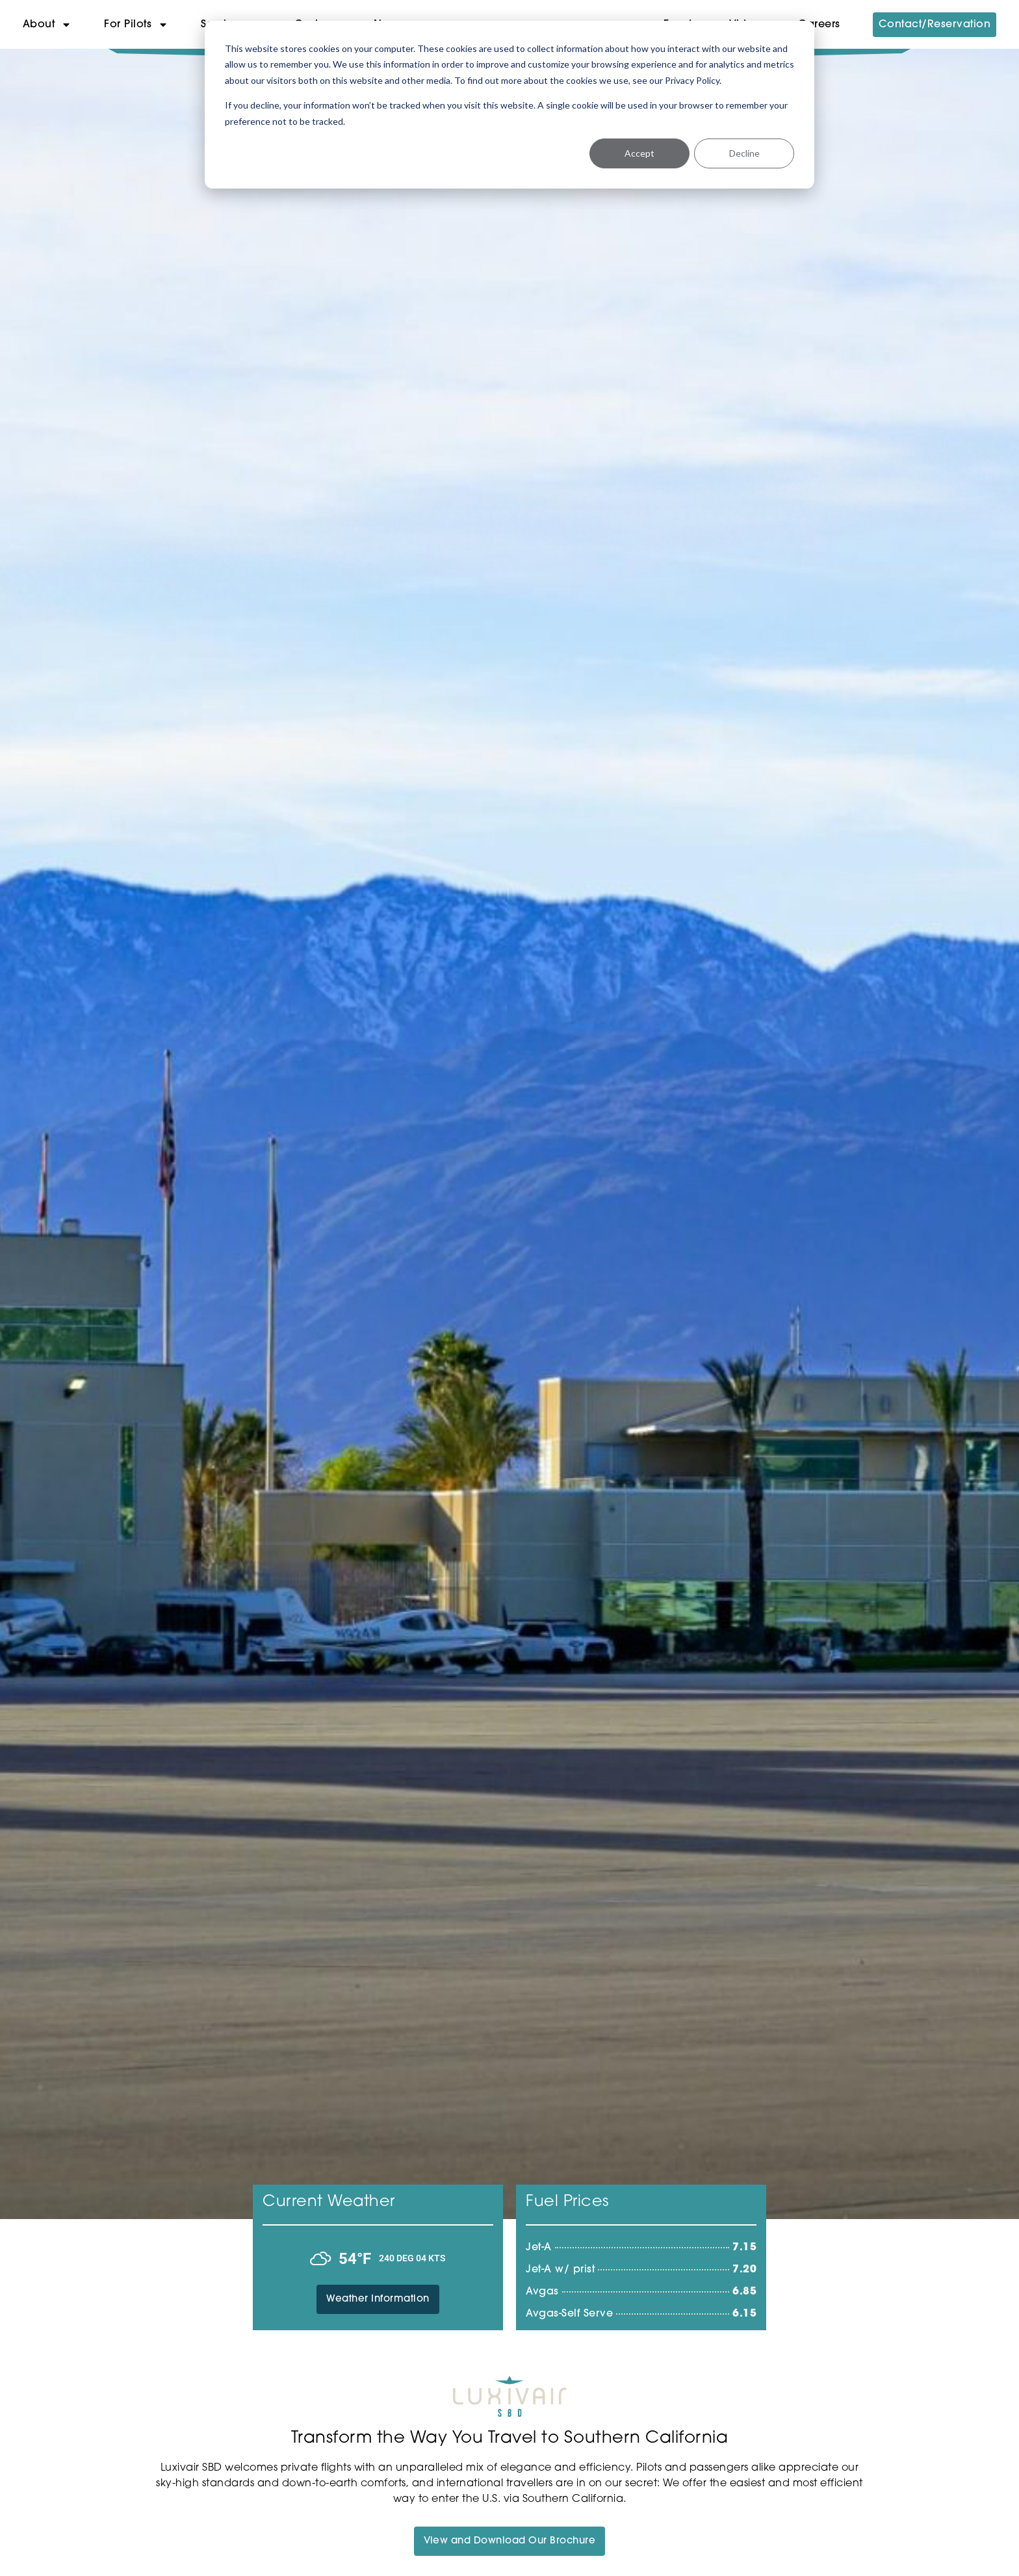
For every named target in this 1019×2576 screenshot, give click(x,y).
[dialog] (509, 105)
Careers (819, 25)
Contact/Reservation (935, 25)
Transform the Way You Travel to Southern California (510, 2438)
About (47, 24)
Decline (744, 153)
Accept (639, 153)
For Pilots (136, 24)
